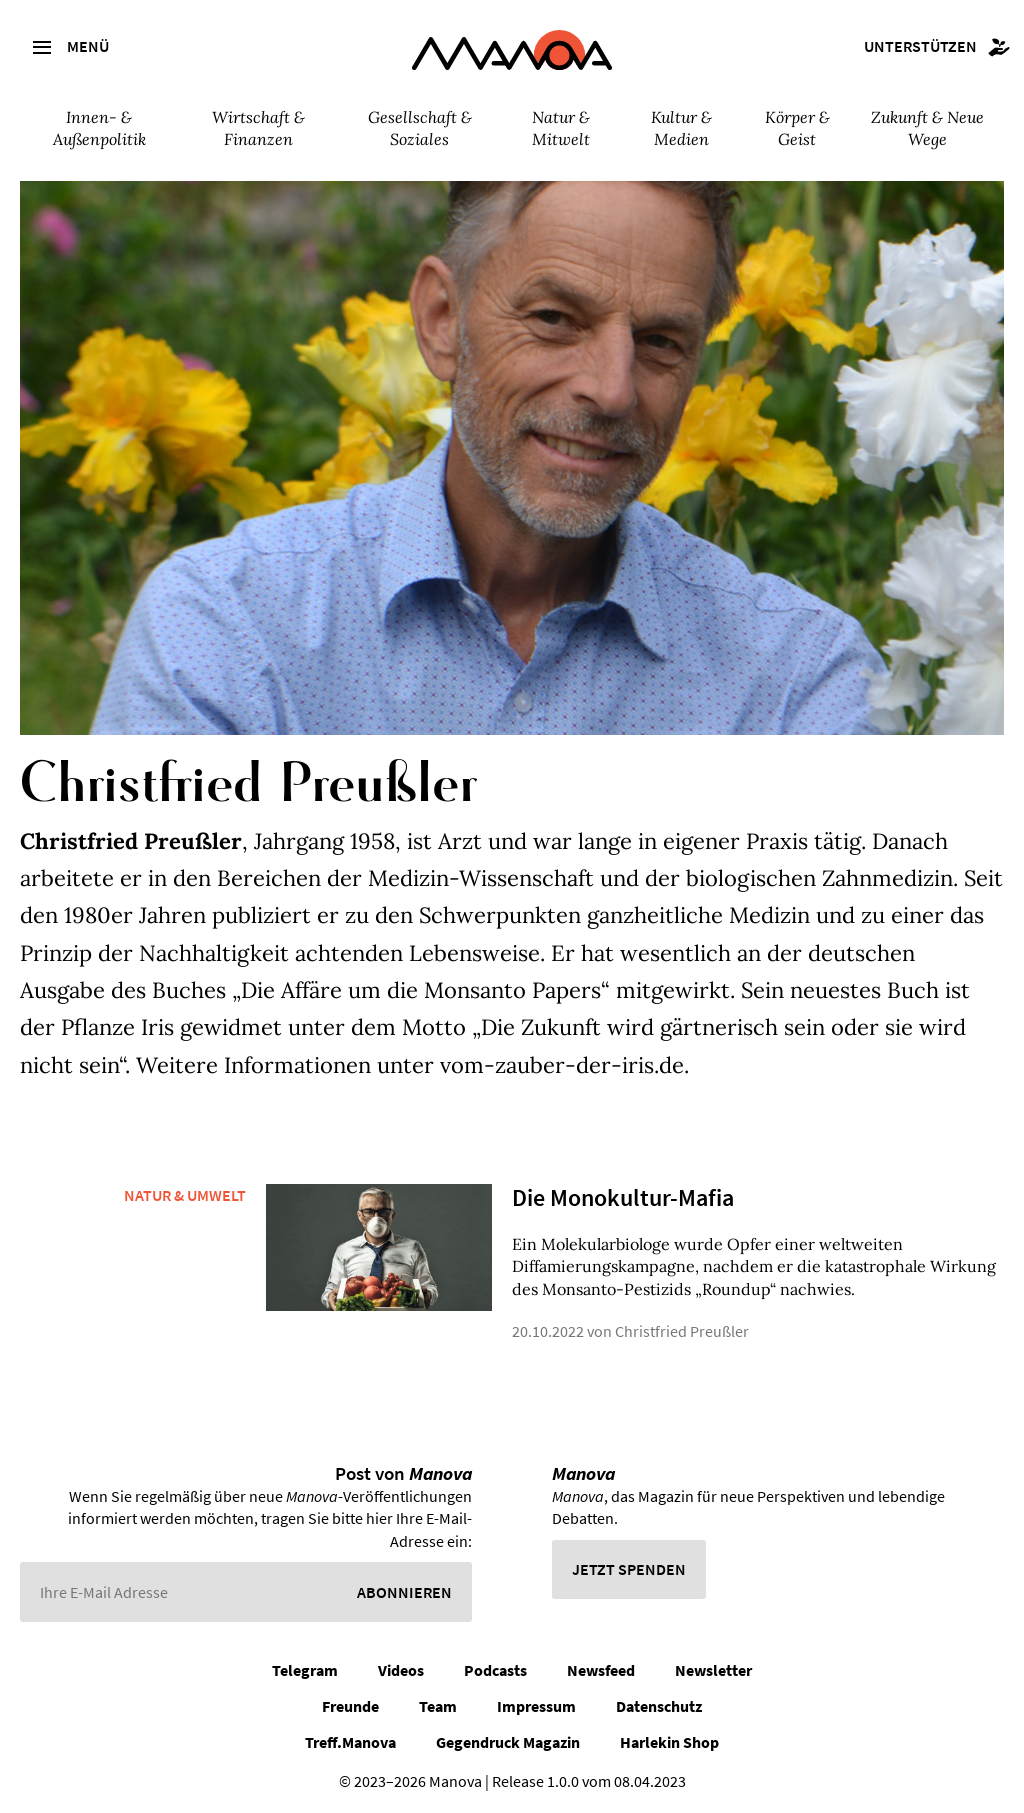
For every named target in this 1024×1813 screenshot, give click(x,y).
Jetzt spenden (629, 1569)
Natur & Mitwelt (561, 128)
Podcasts (495, 1670)
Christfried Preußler (682, 1331)
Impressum (536, 1706)
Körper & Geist (797, 128)
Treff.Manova (350, 1742)
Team (438, 1706)
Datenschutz (659, 1706)
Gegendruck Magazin (508, 1742)
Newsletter (713, 1670)
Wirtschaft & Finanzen (258, 128)
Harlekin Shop (669, 1742)
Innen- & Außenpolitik (99, 128)
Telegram (305, 1670)
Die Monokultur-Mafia (623, 1197)
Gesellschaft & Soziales (420, 128)
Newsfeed (601, 1670)
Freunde (350, 1706)
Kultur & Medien (681, 128)
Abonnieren (404, 1592)
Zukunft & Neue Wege (927, 128)
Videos (401, 1670)
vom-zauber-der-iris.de (562, 1065)
